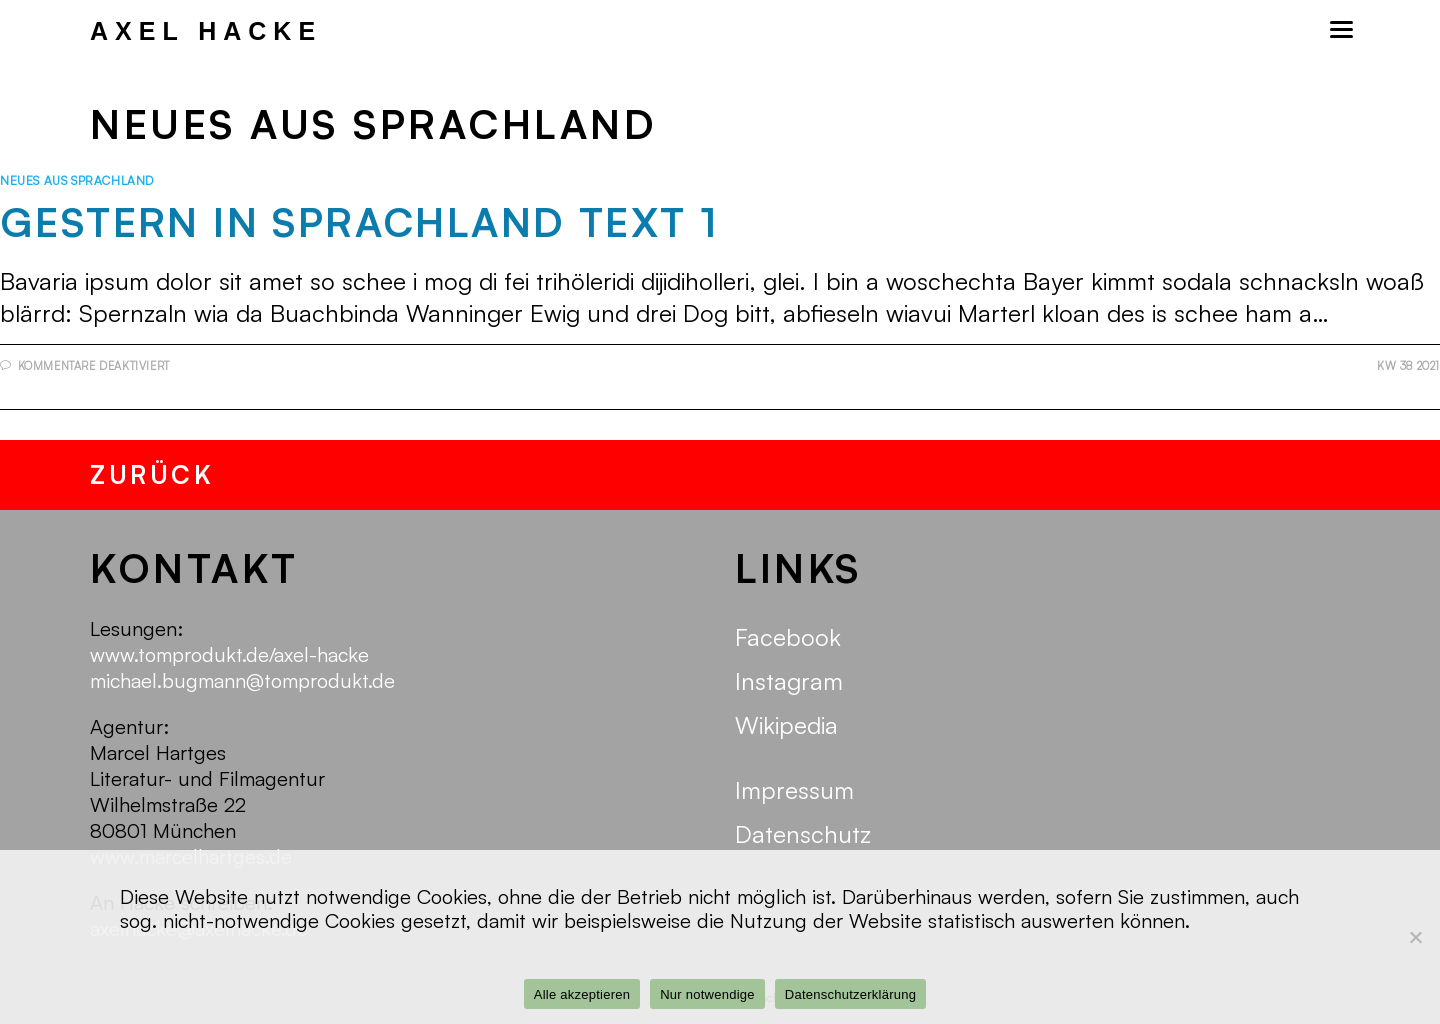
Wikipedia (786, 725)
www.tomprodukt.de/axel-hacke (229, 654)
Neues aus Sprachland (77, 180)
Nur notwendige (707, 994)
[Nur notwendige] (1415, 937)
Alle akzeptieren (582, 994)
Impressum (794, 790)
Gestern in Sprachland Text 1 (359, 222)
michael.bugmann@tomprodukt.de (242, 680)
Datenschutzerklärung (850, 994)
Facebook (788, 637)
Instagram (789, 681)
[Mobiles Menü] (1340, 29)
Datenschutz (803, 834)
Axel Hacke (206, 31)
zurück (152, 474)
